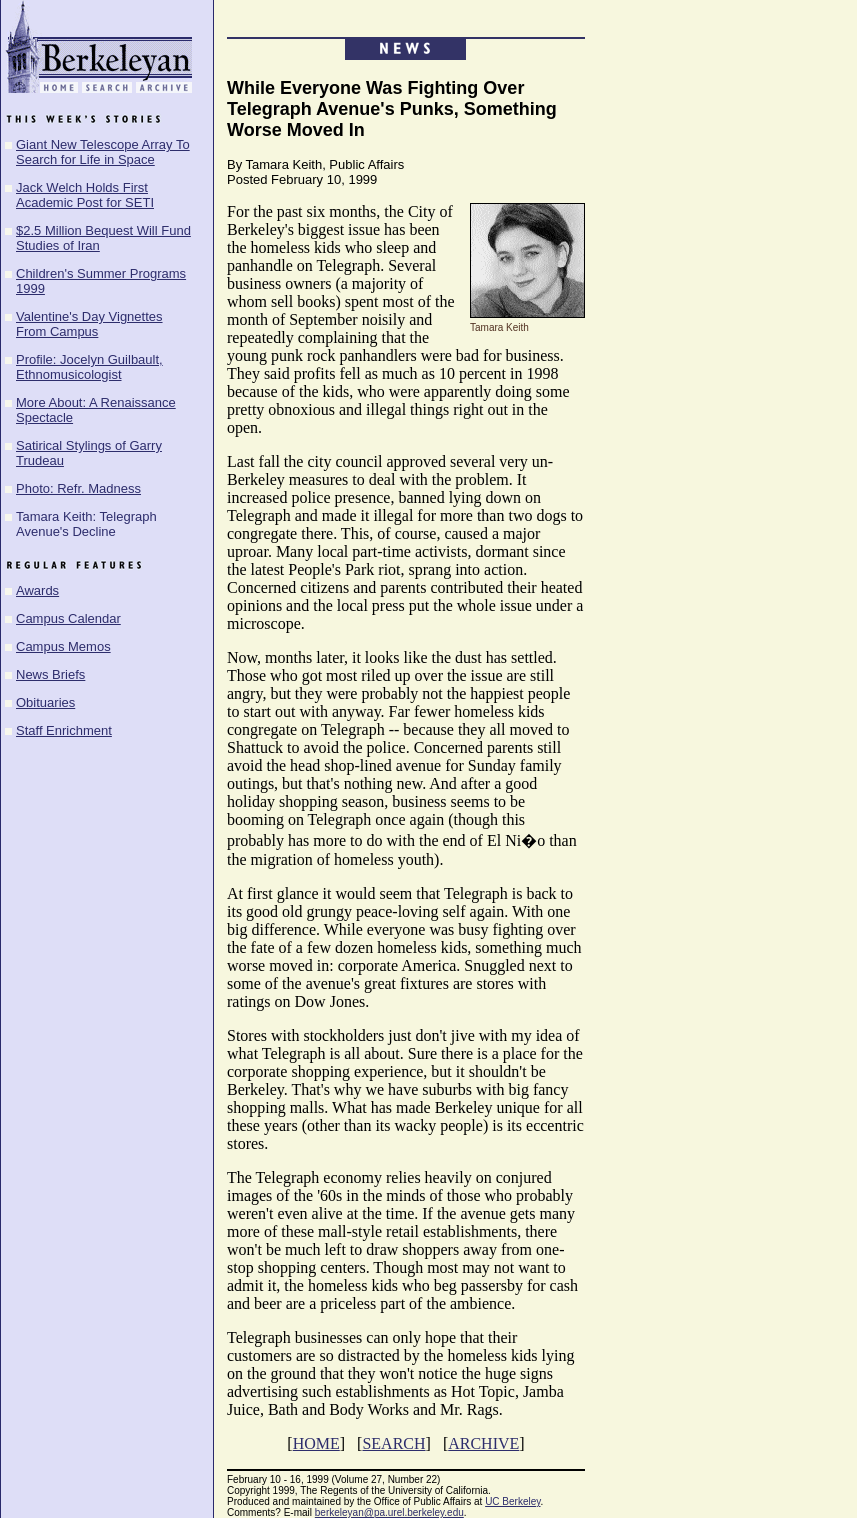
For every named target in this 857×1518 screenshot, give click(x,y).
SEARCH (393, 1443)
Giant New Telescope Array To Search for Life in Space (103, 152)
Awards (37, 590)
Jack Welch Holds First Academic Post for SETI (85, 195)
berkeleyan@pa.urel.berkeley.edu (389, 1512)
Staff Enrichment (64, 730)
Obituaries (45, 702)
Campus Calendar (68, 618)
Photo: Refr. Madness (78, 488)
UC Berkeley (512, 1501)
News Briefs (50, 674)
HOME (316, 1443)
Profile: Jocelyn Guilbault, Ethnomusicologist (89, 367)
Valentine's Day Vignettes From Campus (89, 324)
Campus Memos (63, 646)
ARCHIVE (483, 1443)
